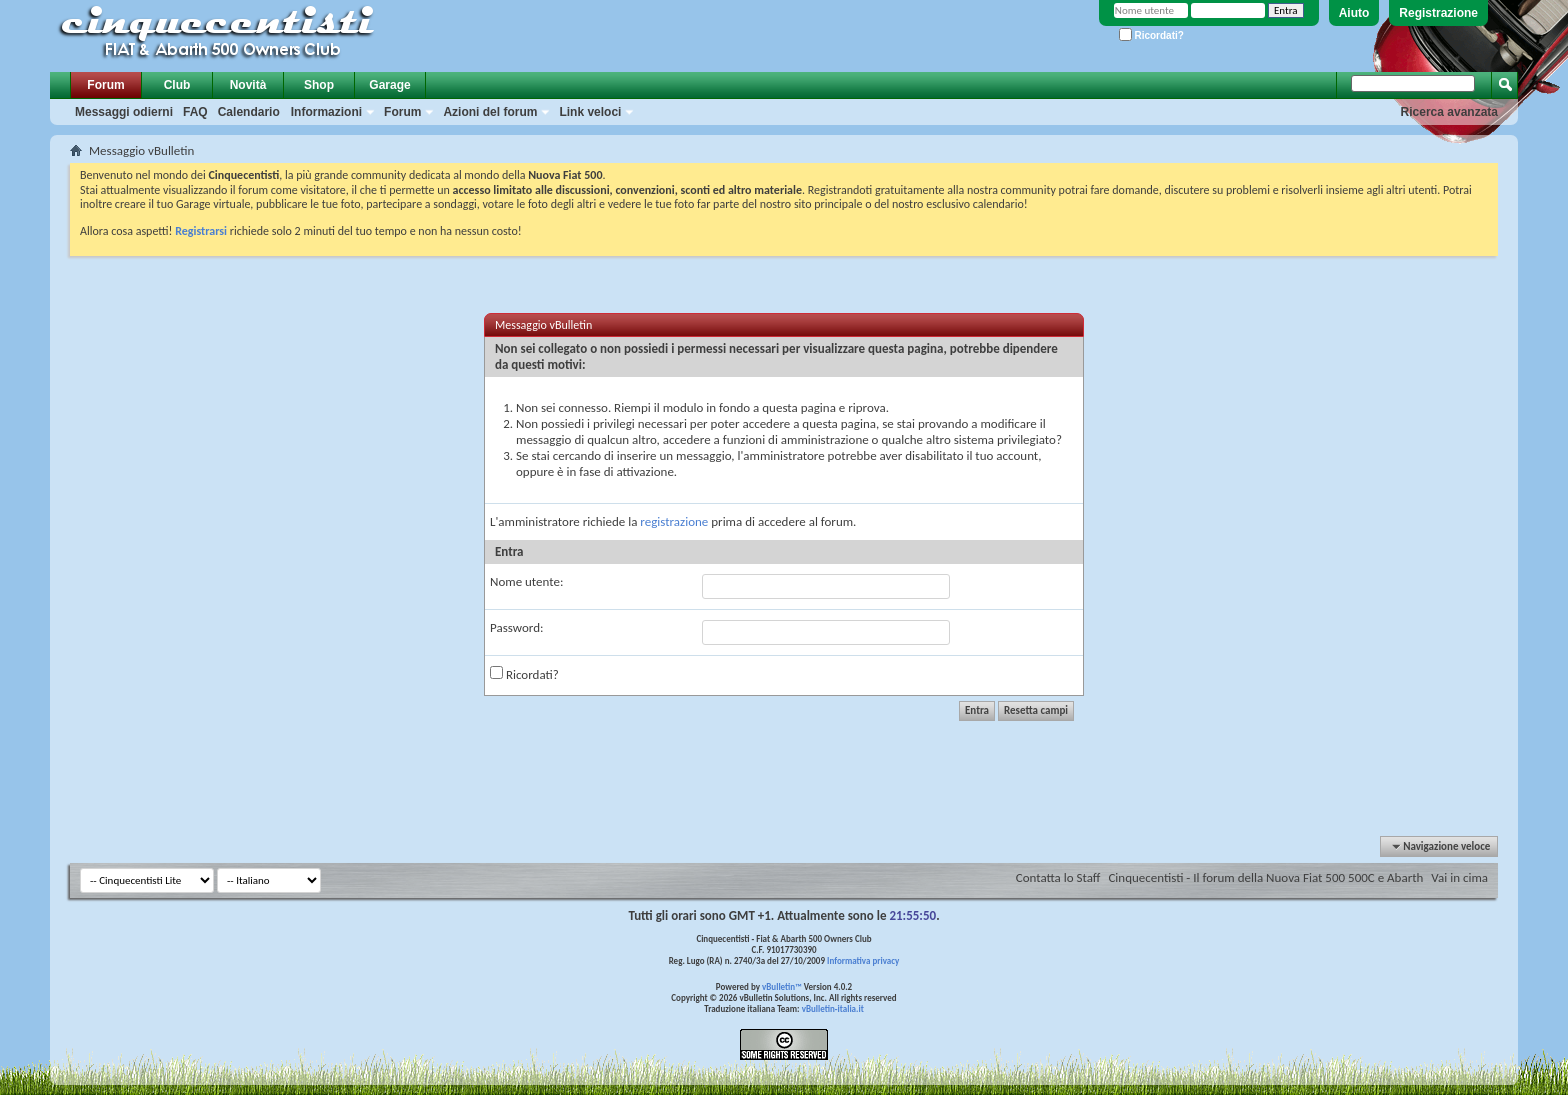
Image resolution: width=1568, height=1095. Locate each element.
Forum (105, 85)
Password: (516, 627)
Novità (248, 85)
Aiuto (1354, 13)
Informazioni (326, 112)
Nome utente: (526, 581)
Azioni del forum (490, 112)
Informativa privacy (863, 960)
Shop (319, 85)
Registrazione (1438, 13)
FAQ (195, 112)
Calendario (249, 112)
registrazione (674, 521)
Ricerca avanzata (1449, 112)
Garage (389, 85)
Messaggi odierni (124, 112)
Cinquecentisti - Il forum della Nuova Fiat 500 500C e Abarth (1265, 877)
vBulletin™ (782, 986)
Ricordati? (1151, 35)
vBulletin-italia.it (833, 1008)
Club (177, 85)
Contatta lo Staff (1058, 877)
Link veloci (590, 112)
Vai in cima (1459, 877)
